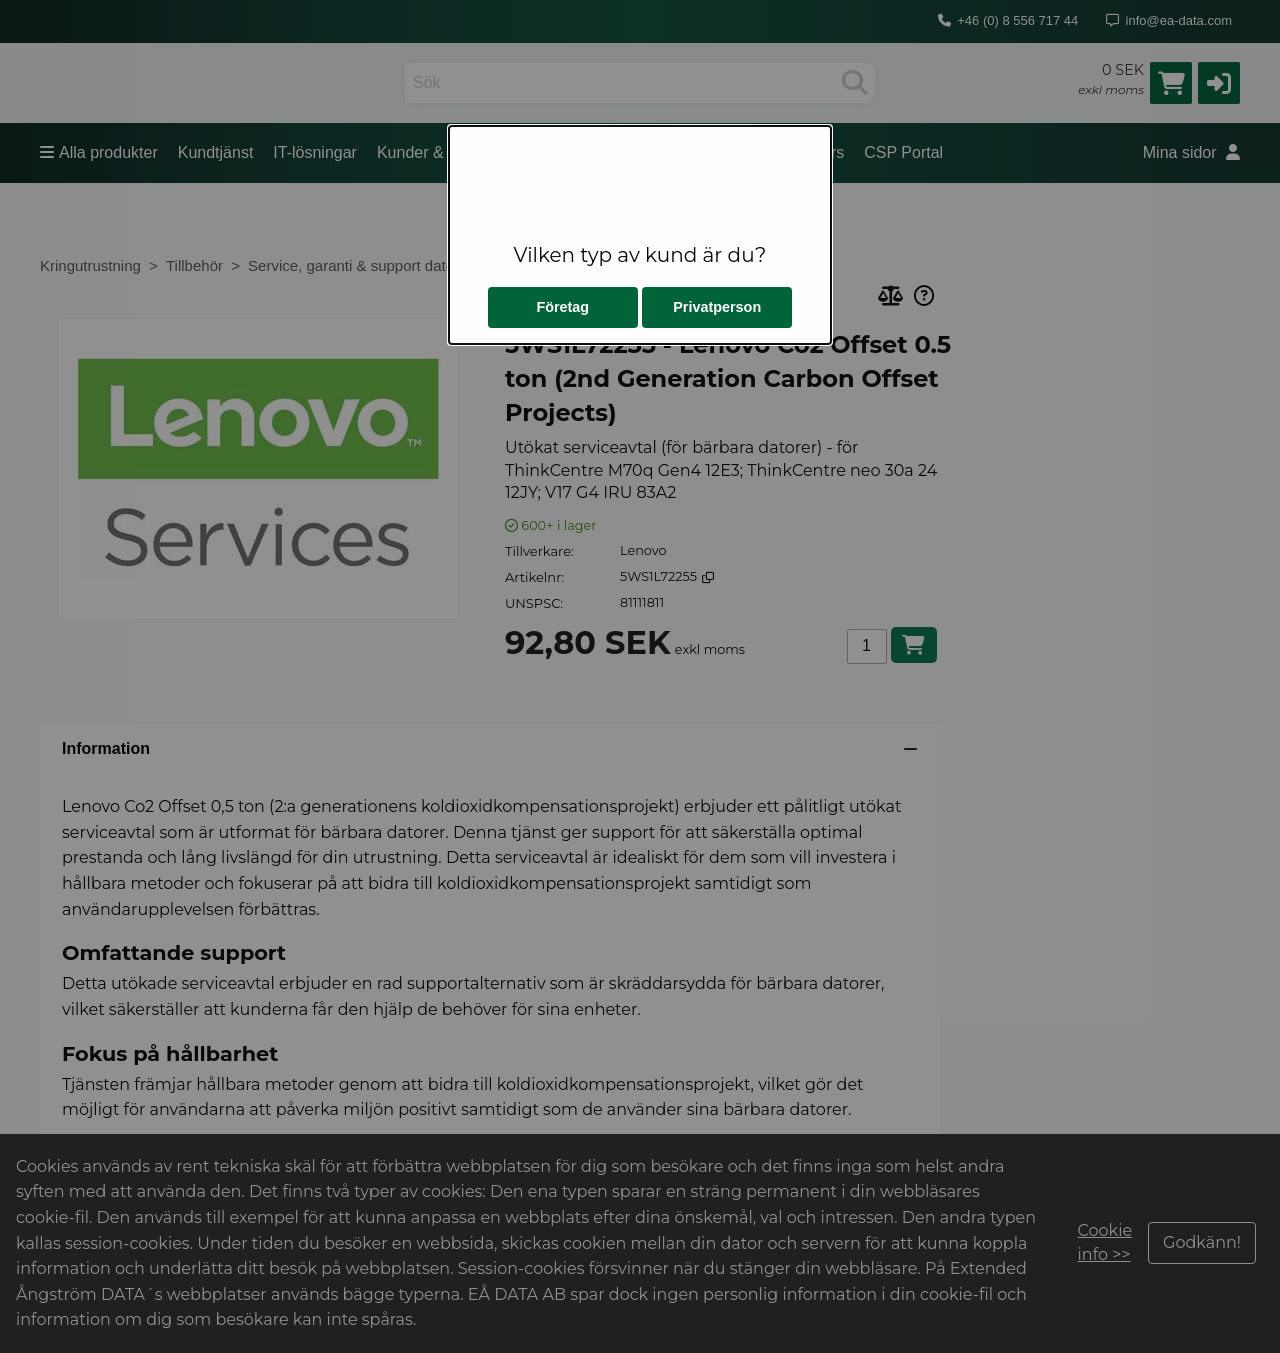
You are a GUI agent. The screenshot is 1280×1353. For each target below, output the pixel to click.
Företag (562, 307)
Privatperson (717, 307)
